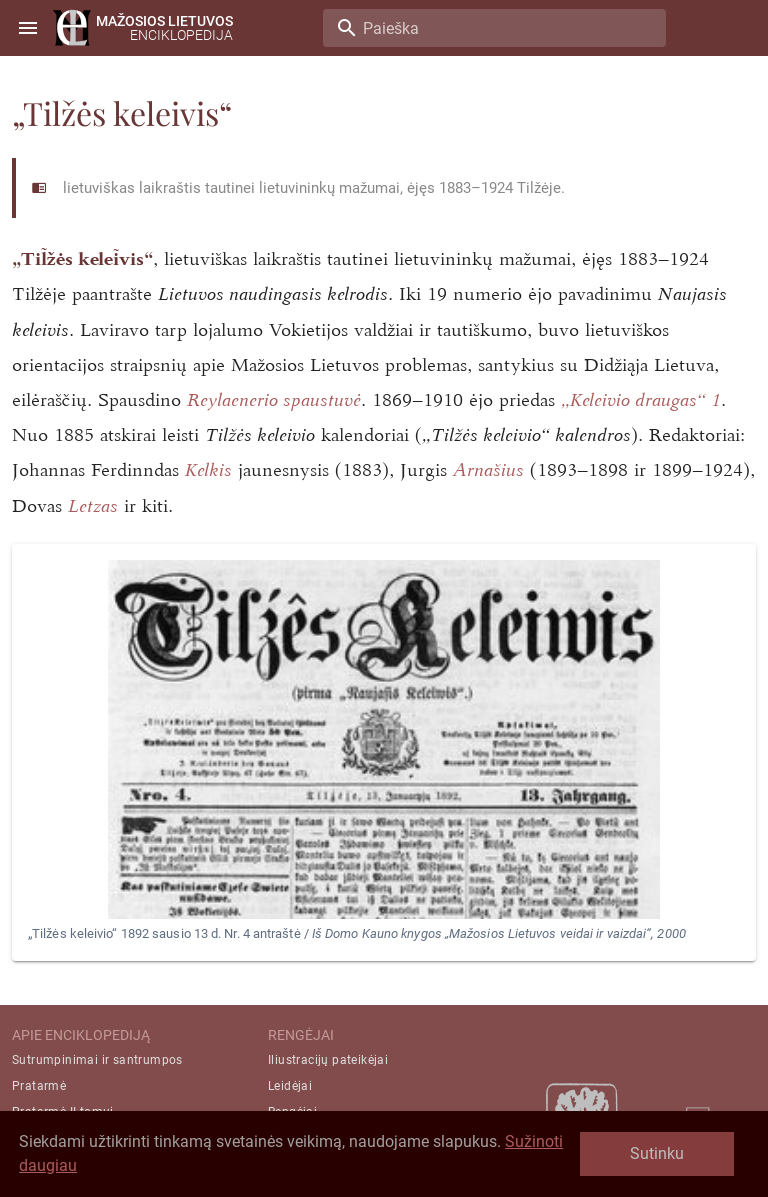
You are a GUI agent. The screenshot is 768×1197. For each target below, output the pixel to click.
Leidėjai (290, 1086)
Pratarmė (39, 1086)
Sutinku (657, 1153)
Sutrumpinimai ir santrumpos (97, 1060)
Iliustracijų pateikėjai (328, 1060)
